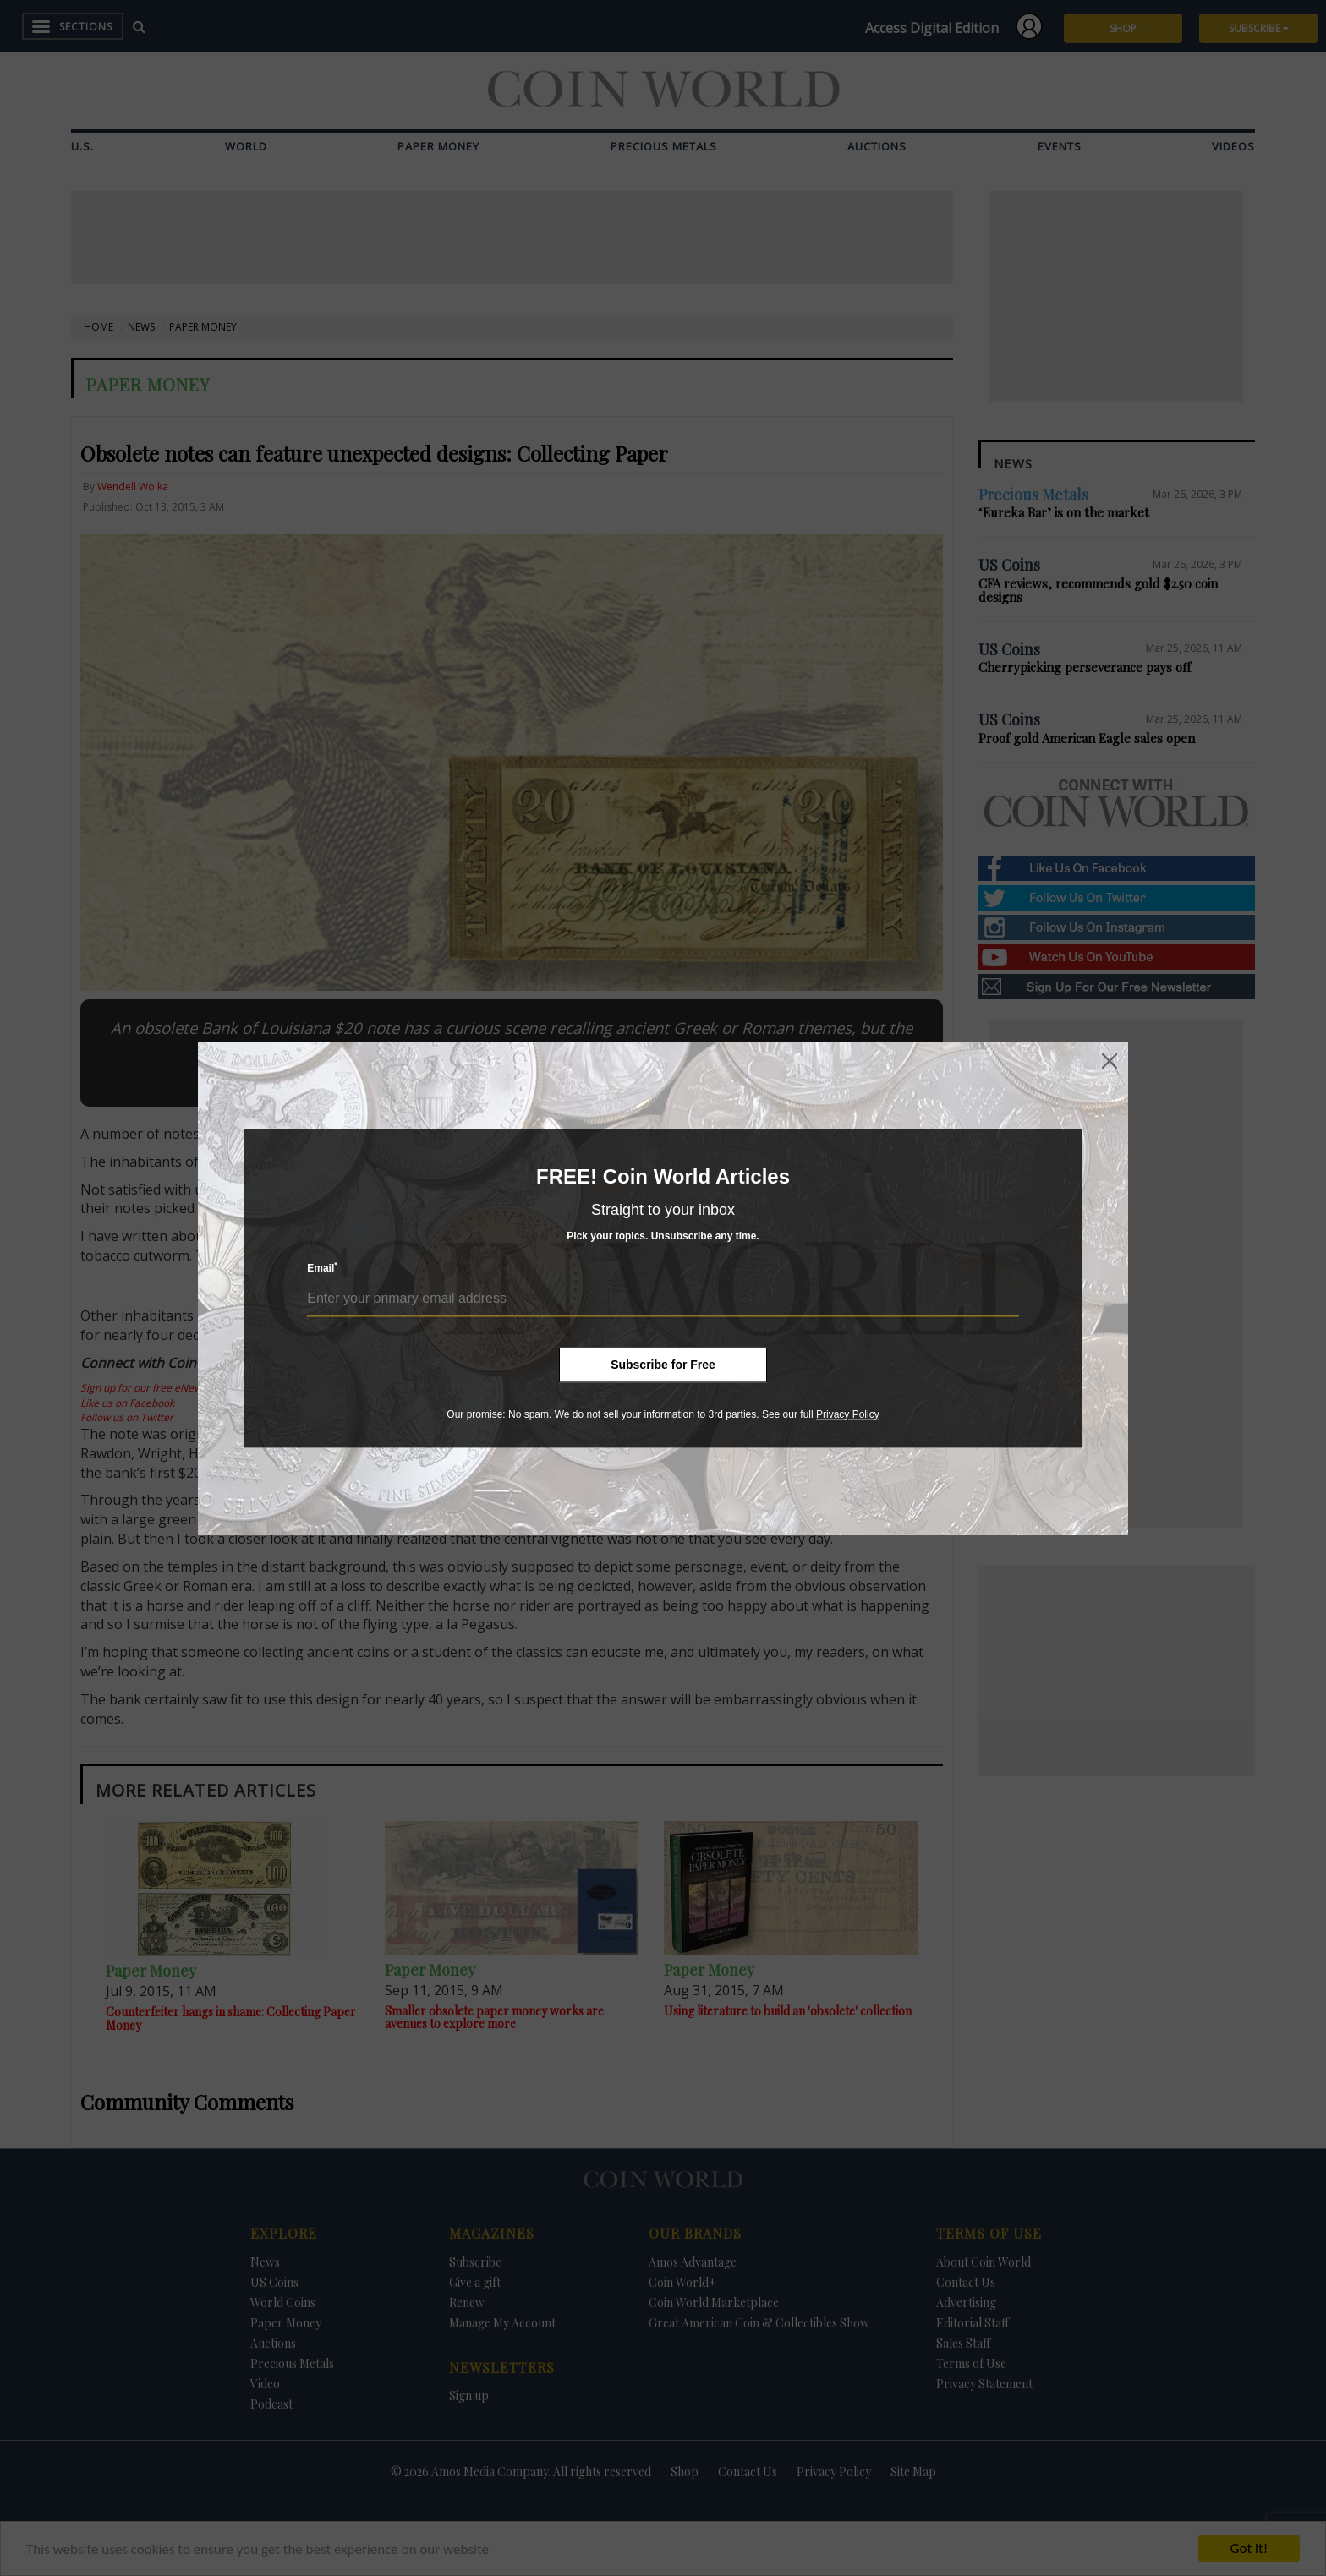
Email (322, 1267)
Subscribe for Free (663, 1364)
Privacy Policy (847, 1414)
